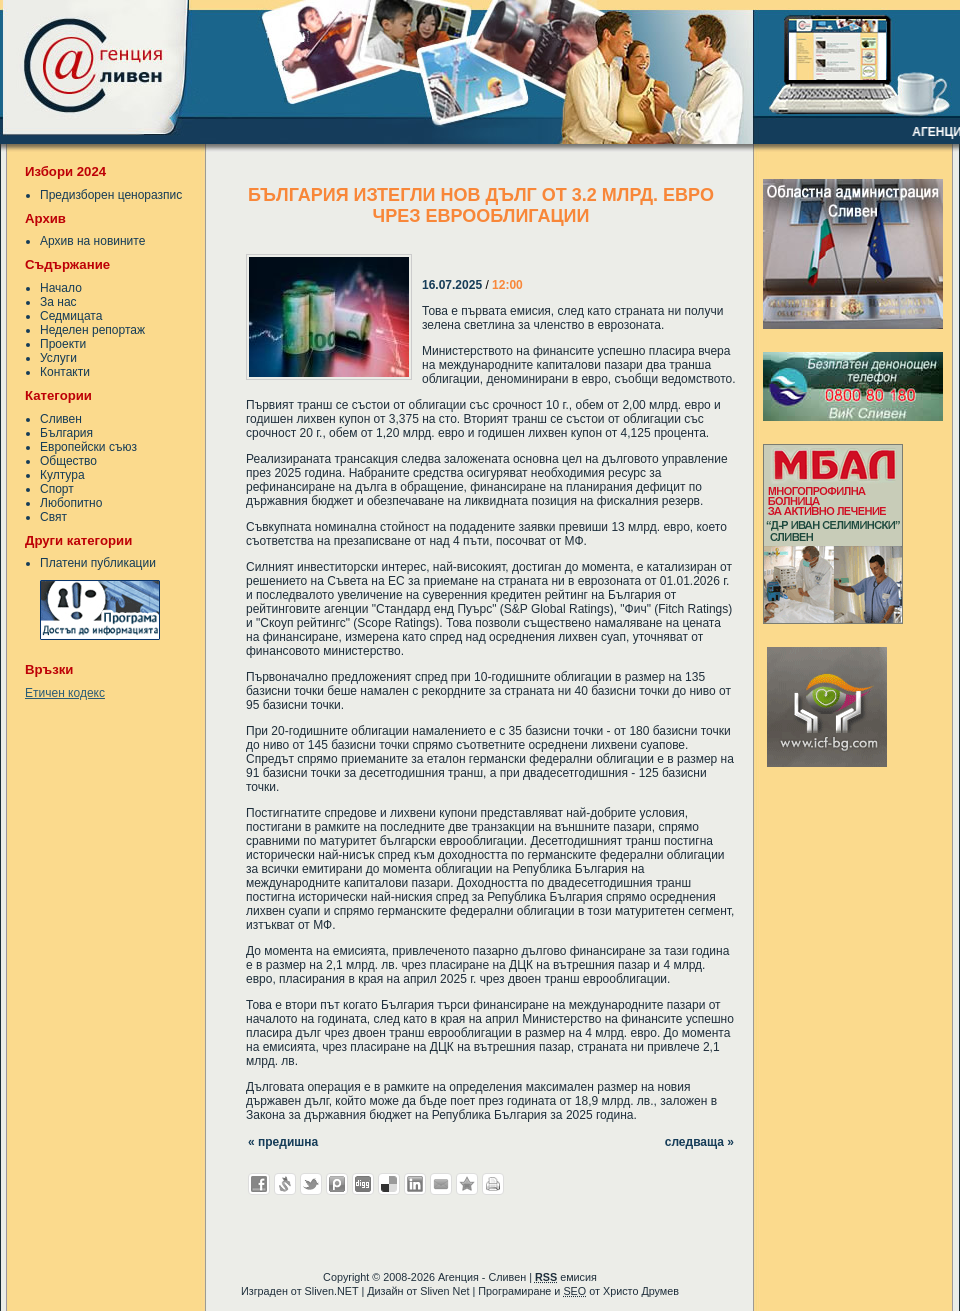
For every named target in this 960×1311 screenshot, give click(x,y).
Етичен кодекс (65, 693)
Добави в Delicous (389, 1184)
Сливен (61, 419)
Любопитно (71, 503)
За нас (58, 302)
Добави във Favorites (467, 1184)
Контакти (65, 372)
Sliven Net (444, 1291)
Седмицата (71, 316)
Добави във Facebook (259, 1184)
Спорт (57, 489)
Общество (68, 461)
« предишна (283, 1142)
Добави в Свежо (285, 1184)
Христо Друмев (641, 1291)
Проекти (63, 344)
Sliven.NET (332, 1291)
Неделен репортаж (92, 330)
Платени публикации (98, 563)
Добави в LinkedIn (415, 1184)
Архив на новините (92, 241)
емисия (566, 1277)
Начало (61, 288)
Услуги (58, 358)
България (66, 433)
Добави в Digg (363, 1184)
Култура (62, 475)
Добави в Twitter (311, 1184)
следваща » (699, 1142)
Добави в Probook (337, 1184)
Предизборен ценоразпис (111, 195)
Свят (53, 517)
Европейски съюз (88, 447)
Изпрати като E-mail (441, 1184)
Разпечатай (493, 1184)
